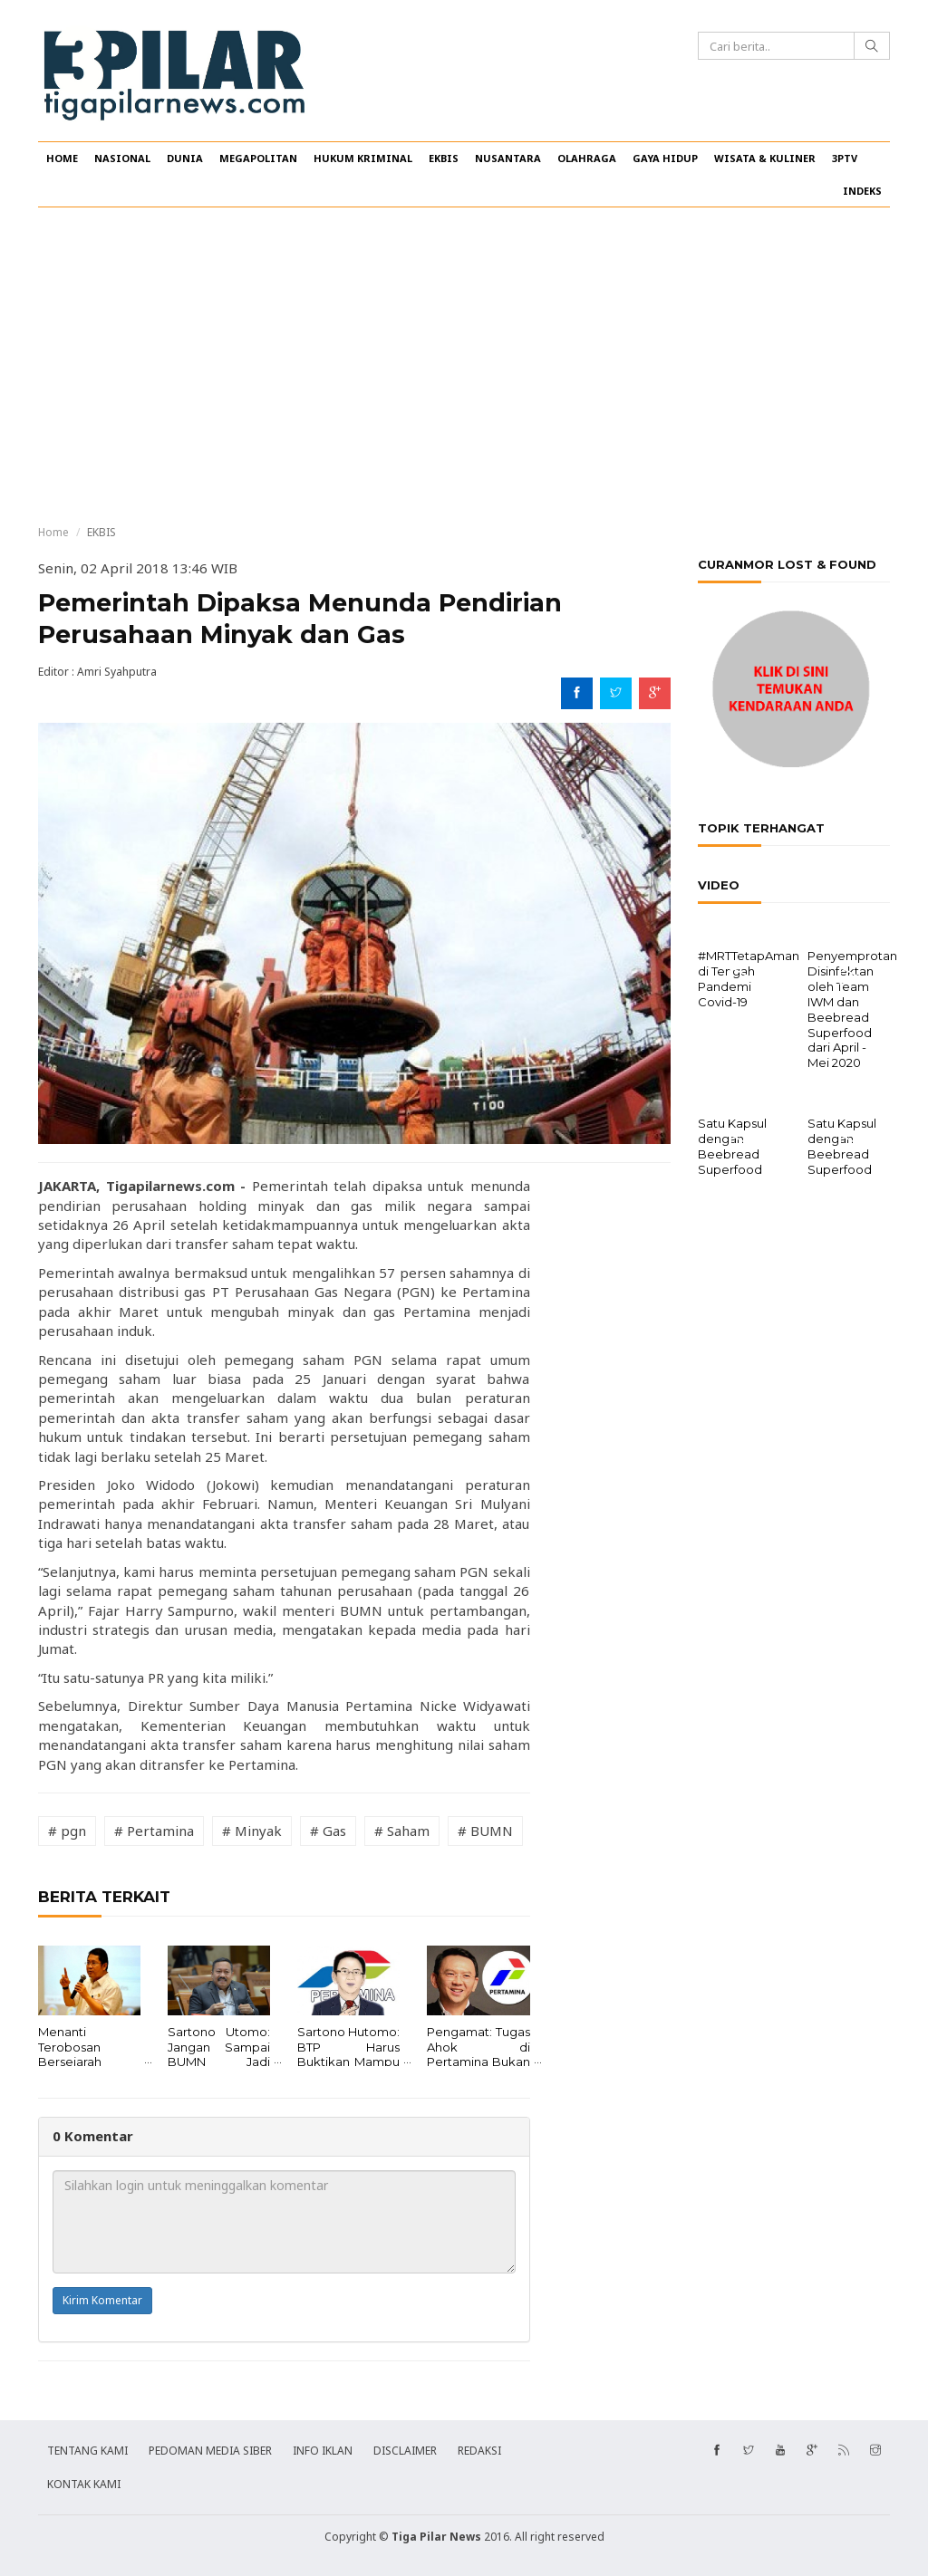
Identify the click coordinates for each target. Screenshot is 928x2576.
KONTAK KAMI (84, 2484)
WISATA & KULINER (765, 158)
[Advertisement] (464, 366)
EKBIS (444, 158)
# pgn (67, 1830)
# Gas (328, 1830)
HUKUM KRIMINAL (363, 158)
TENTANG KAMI (87, 2450)
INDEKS (862, 190)
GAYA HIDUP (665, 158)
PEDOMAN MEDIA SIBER (210, 2450)
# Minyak (252, 1830)
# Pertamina (154, 1830)
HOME (62, 158)
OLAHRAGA (586, 158)
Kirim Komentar (102, 2300)
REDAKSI (479, 2450)
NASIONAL (122, 158)
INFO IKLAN (323, 2450)
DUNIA (185, 158)
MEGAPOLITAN (258, 158)
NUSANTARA (508, 158)
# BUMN (485, 1830)
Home (53, 532)
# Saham (402, 1830)
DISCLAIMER (405, 2450)
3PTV (844, 158)
